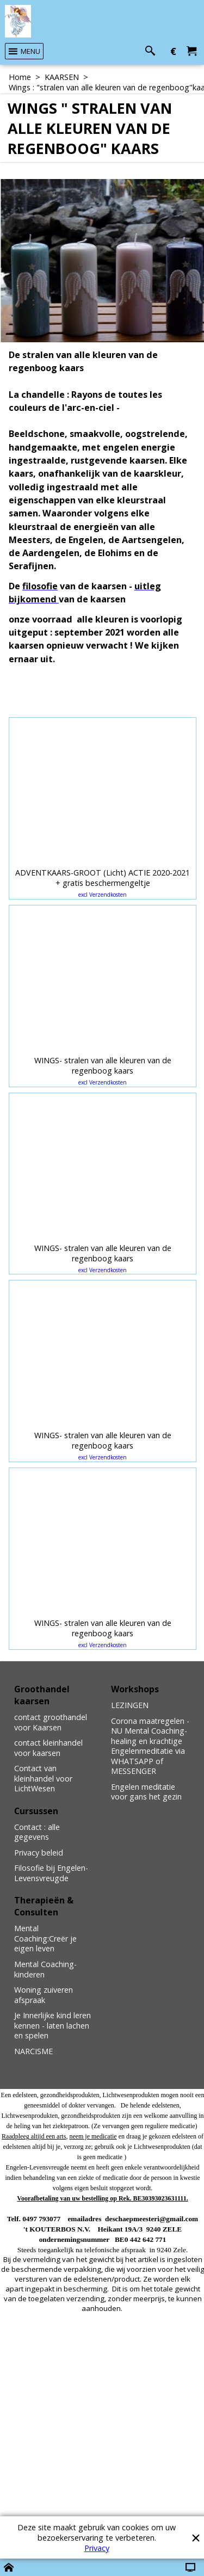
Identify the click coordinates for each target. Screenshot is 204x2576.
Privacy (96, 2548)
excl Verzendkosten (102, 894)
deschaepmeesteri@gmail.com (151, 2219)
